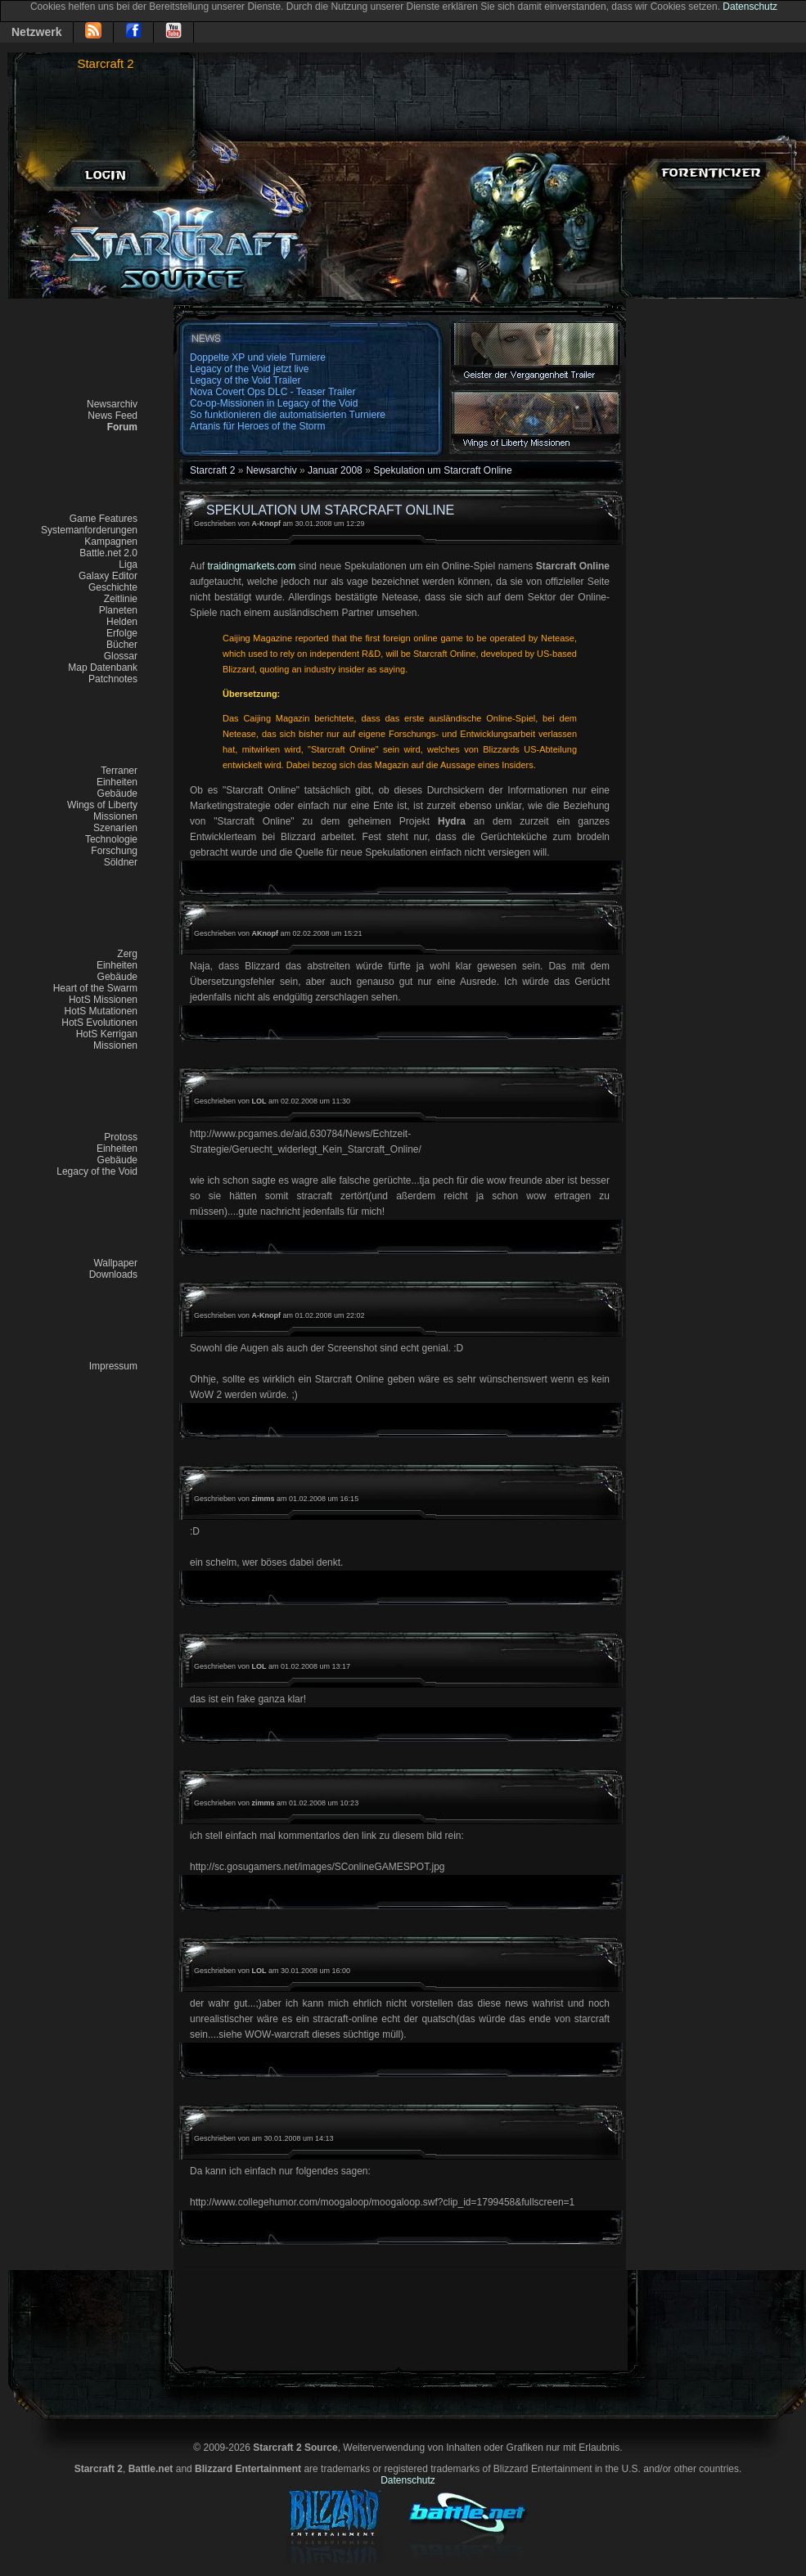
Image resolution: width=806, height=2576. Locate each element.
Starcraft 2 (105, 63)
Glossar (120, 656)
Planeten (118, 610)
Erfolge (121, 633)
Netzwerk (36, 31)
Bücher (121, 644)
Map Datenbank (102, 667)
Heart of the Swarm (95, 988)
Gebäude (117, 793)
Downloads (113, 1274)
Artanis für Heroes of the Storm (257, 426)
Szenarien (115, 828)
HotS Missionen (103, 999)
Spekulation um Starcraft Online (442, 470)
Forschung (114, 850)
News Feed (112, 415)
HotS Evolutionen (99, 1022)
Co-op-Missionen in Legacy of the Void (274, 403)
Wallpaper (115, 1263)
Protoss (120, 1137)
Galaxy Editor (108, 576)
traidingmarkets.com (251, 566)
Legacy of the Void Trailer (245, 380)
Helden (121, 621)
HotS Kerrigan (106, 1034)
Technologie (111, 839)
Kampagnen (110, 541)
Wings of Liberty (102, 805)
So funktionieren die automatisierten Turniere (287, 414)
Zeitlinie (120, 599)
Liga (128, 564)
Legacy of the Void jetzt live (249, 369)
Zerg (127, 954)
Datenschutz (750, 6)
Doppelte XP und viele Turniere (258, 357)
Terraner (119, 770)
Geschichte (112, 587)
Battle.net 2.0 (108, 553)
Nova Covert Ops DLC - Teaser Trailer (273, 392)
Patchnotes (112, 679)
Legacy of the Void (96, 1171)
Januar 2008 (335, 470)
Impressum (113, 1366)
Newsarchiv (112, 404)
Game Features (103, 518)
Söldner (120, 862)
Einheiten (117, 782)
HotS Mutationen (101, 1011)
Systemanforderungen (89, 530)
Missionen (115, 816)
